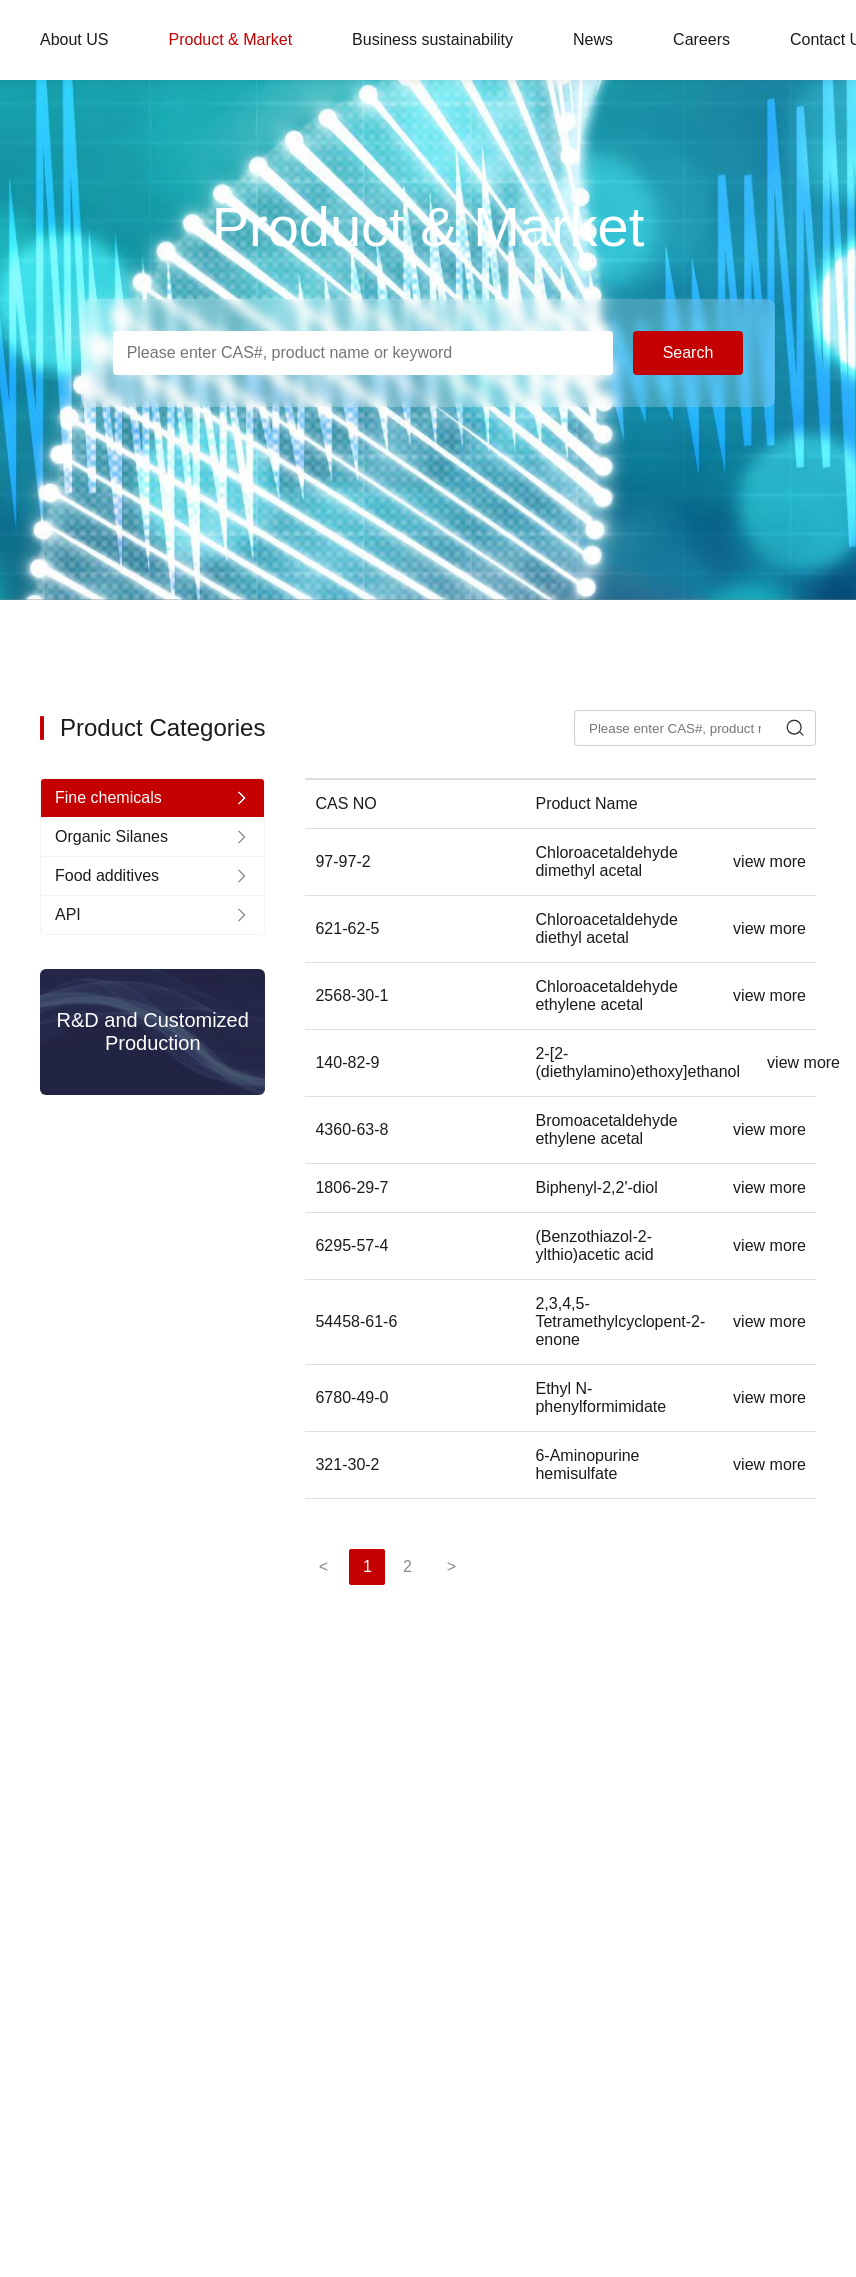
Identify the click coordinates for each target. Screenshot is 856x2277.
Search (688, 352)
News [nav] (593, 39)
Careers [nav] (701, 39)
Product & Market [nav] (230, 39)
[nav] (152, 797)
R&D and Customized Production (153, 1031)
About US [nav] (74, 39)
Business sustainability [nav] (432, 39)
